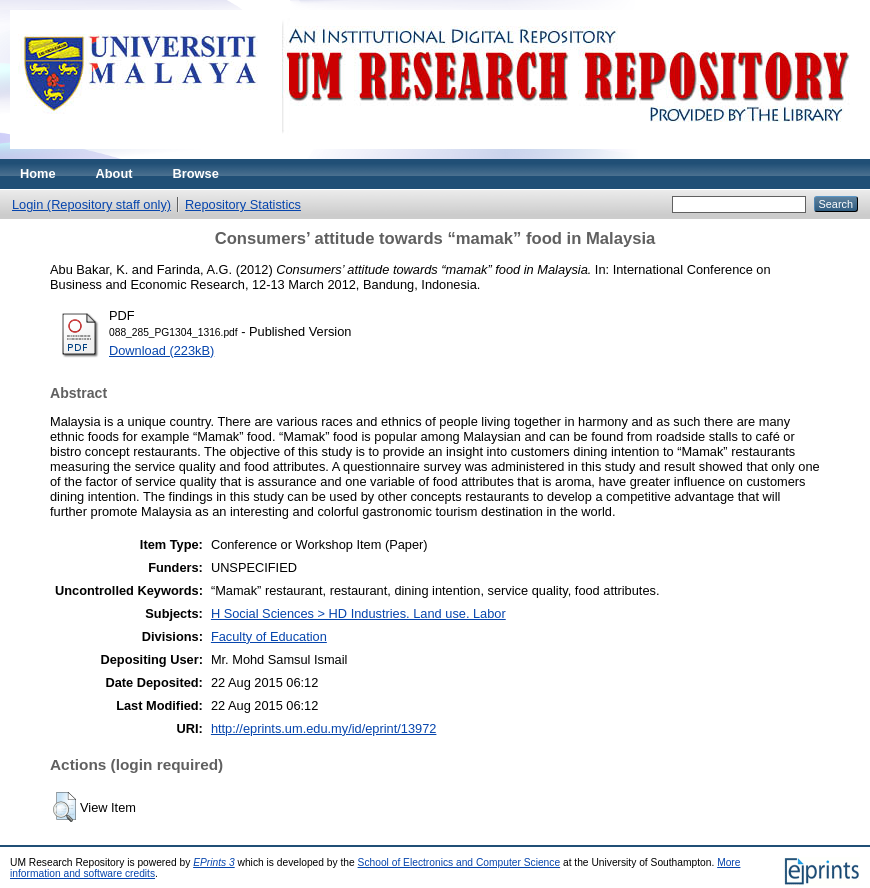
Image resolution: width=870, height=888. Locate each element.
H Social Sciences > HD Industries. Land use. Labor (358, 613)
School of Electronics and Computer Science (459, 862)
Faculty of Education (269, 636)
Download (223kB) (161, 350)
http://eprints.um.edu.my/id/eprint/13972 (324, 728)
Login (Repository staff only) (91, 204)
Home (38, 173)
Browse (196, 173)
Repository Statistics (243, 204)
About (114, 173)
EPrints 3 (214, 862)
